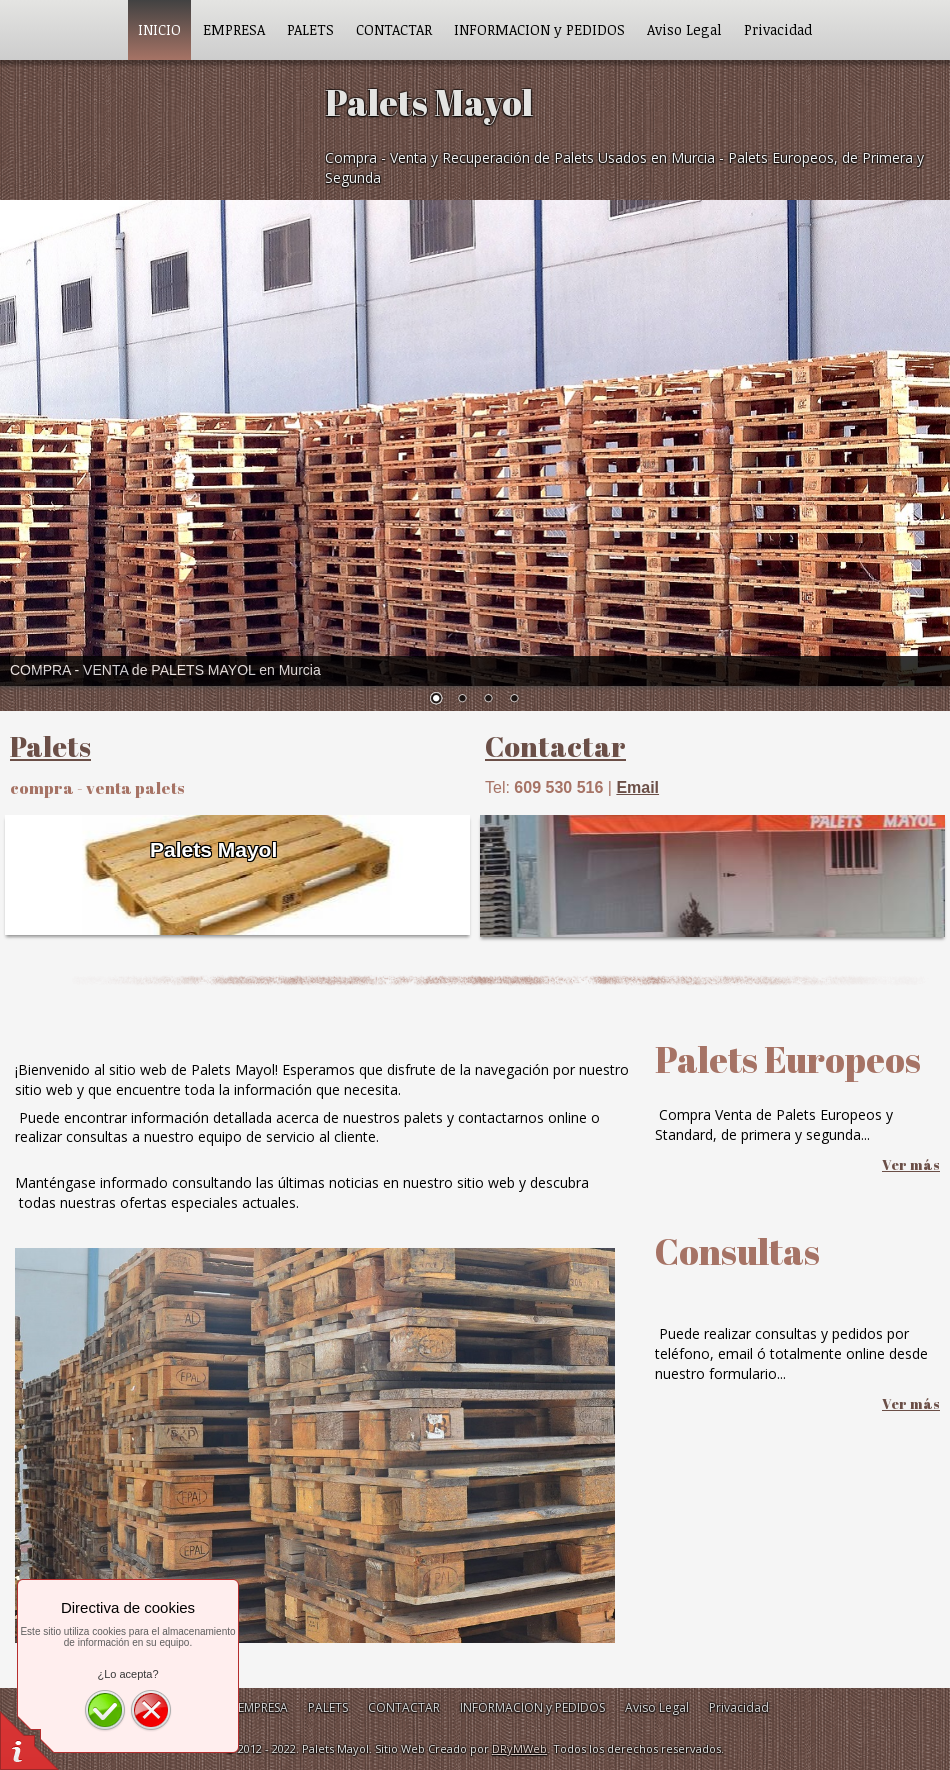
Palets (50, 746)
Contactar (555, 746)
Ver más (911, 1164)
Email (637, 787)
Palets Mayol (213, 849)
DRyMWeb (519, 1748)
